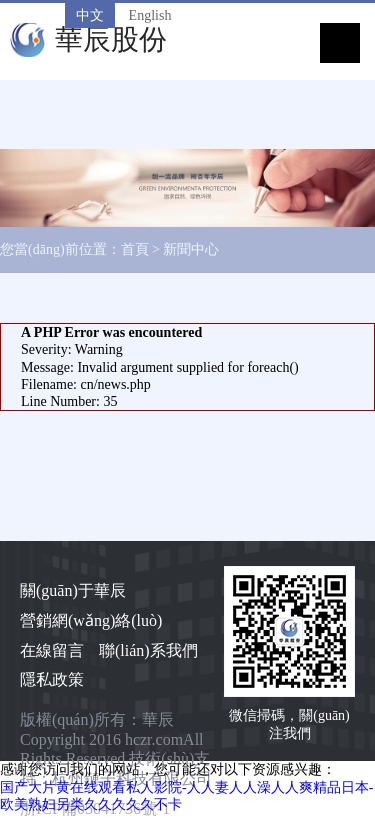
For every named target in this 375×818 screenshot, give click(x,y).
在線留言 (52, 650)
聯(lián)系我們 (148, 650)
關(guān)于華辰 (73, 590)
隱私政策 (52, 679)
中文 (90, 15)
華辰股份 (111, 39)
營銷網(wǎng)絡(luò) (91, 620)
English (150, 15)
